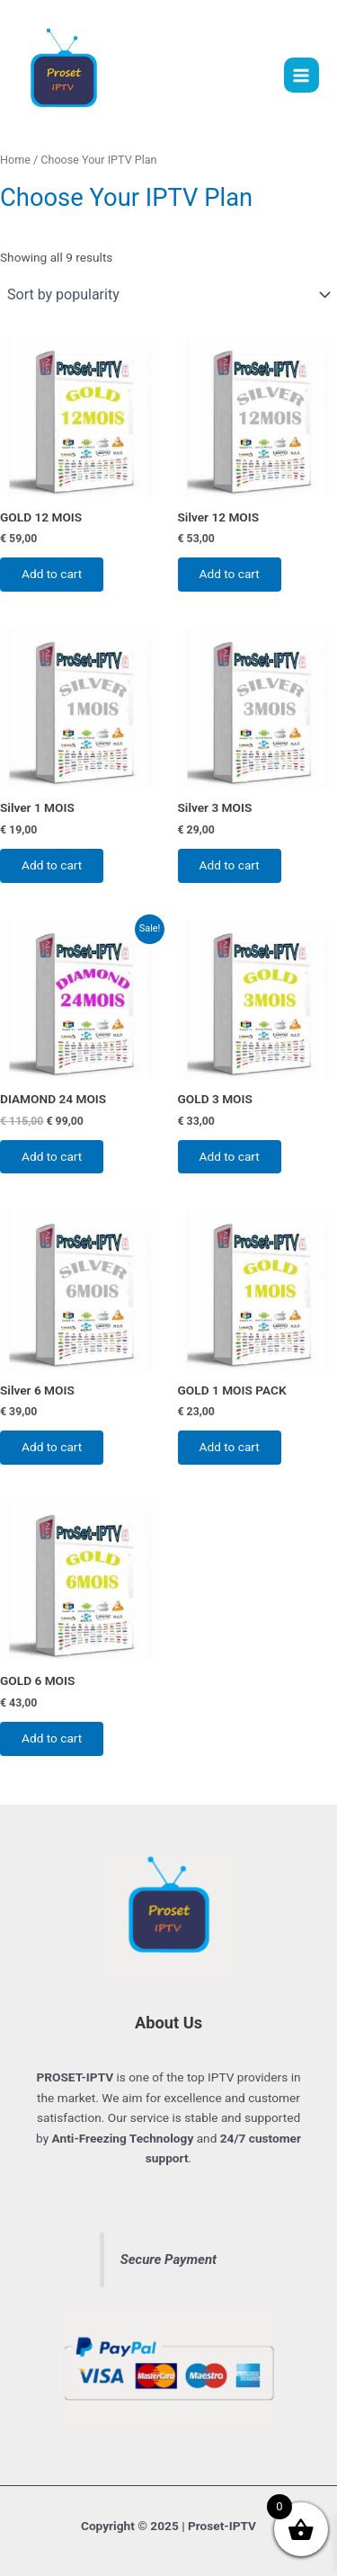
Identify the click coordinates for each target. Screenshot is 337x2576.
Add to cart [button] (52, 573)
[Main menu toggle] (301, 75)
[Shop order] (168, 295)
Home (15, 159)
